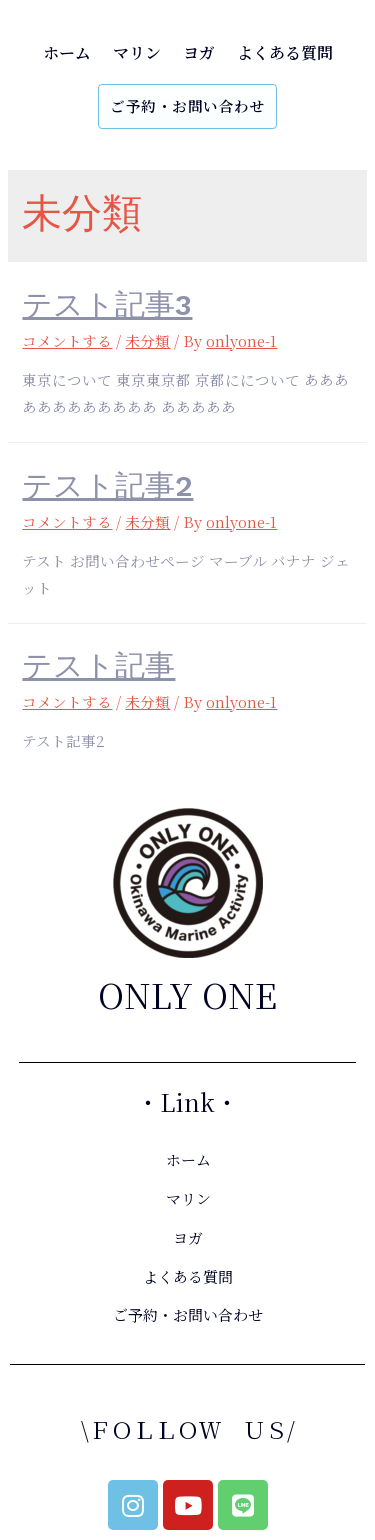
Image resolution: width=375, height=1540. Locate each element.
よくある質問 (285, 52)
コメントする (67, 340)
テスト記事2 (107, 485)
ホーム (67, 52)
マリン (137, 52)
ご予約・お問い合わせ (187, 105)
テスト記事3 (107, 304)
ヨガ (199, 52)
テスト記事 (98, 665)
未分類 (147, 340)
